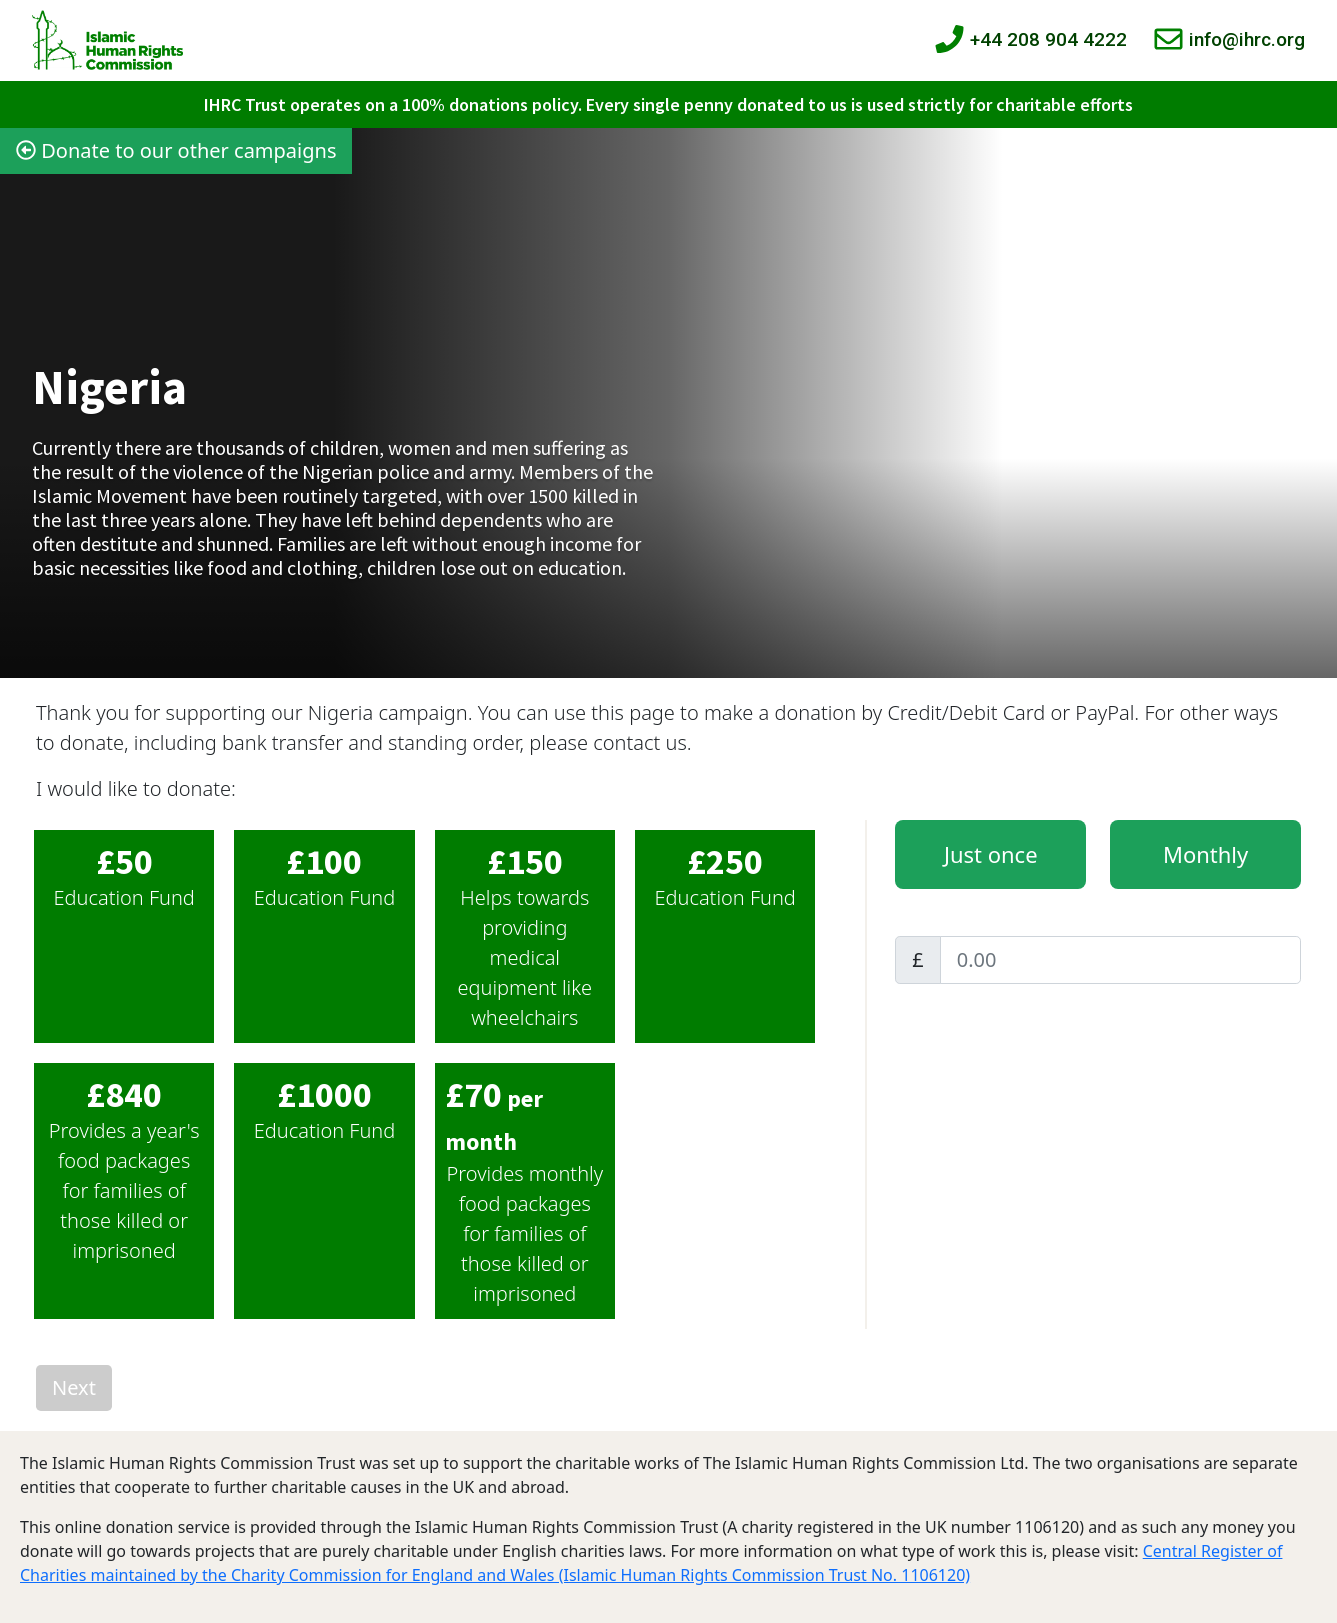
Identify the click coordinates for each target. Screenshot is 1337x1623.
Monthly (1205, 854)
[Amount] (1120, 960)
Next (74, 1387)
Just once (991, 854)
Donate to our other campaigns (176, 150)
